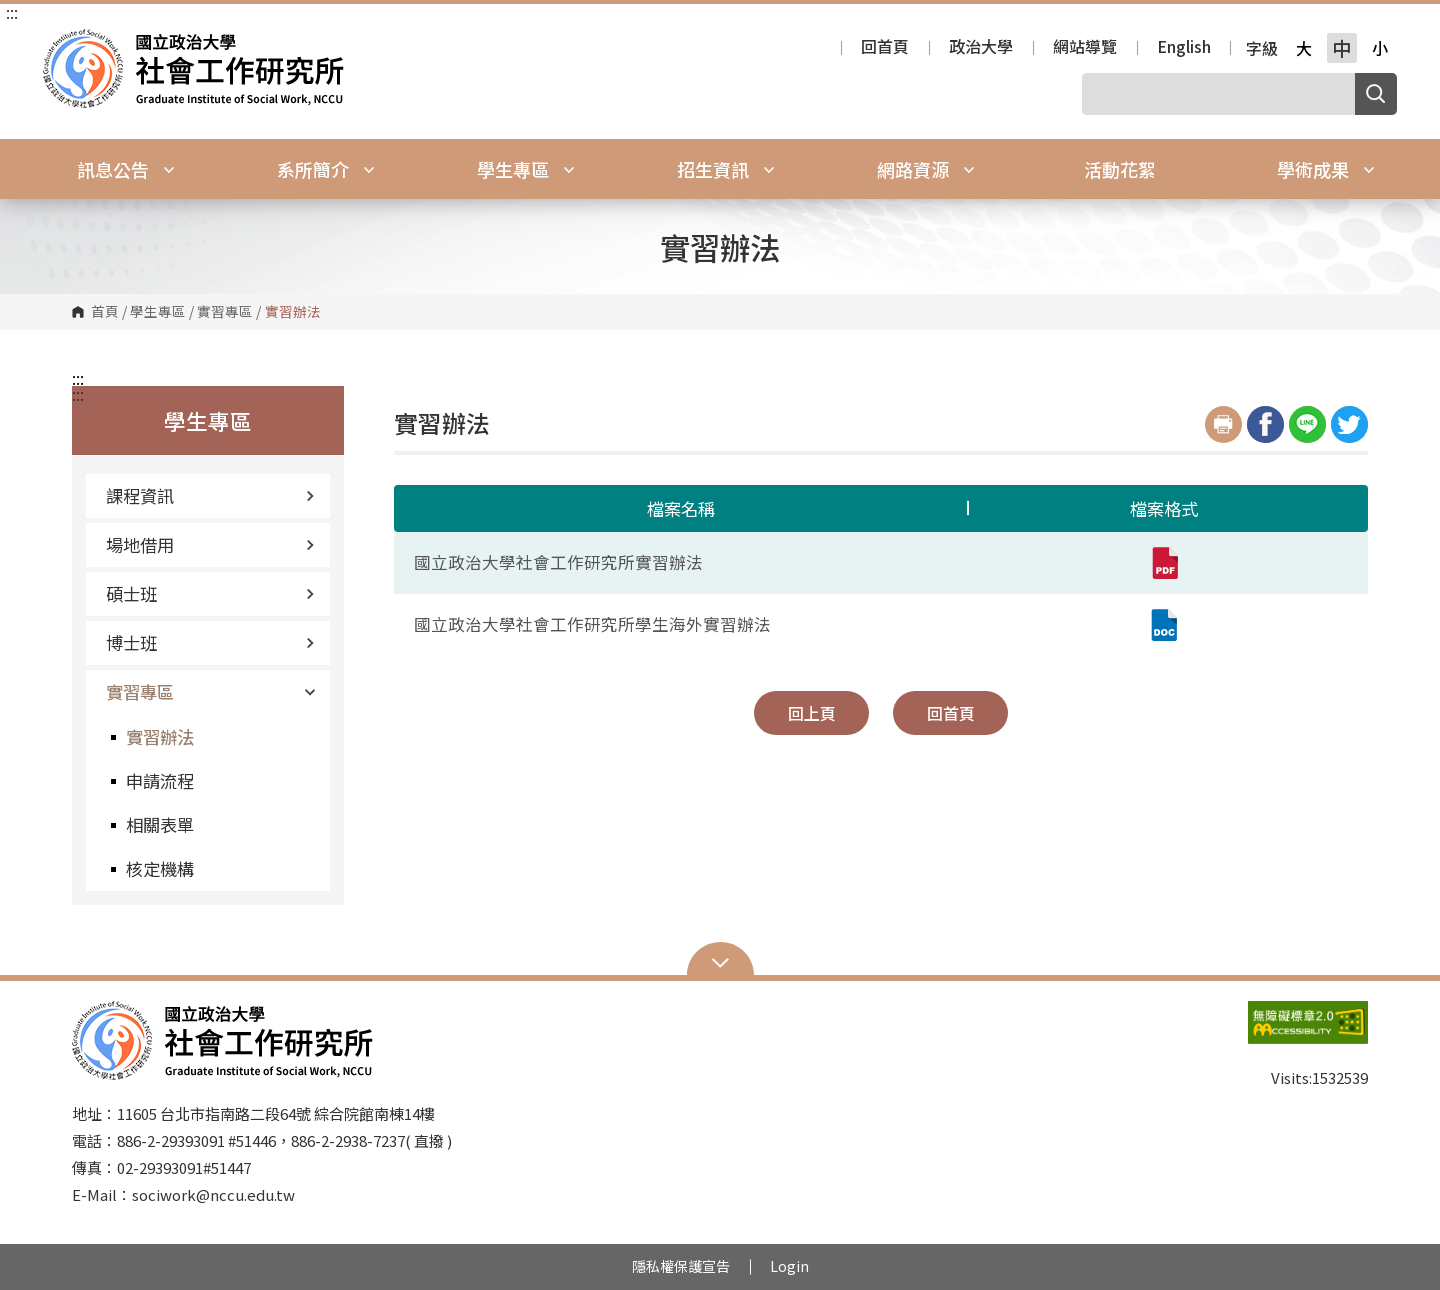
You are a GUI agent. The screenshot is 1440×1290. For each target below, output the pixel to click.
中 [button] (1341, 48)
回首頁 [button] (951, 713)
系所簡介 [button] (326, 169)
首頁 (105, 312)
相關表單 (160, 824)
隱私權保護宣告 (681, 1266)
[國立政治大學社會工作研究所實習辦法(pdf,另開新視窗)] (1164, 563)
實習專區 (225, 312)
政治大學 (981, 48)
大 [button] (1304, 48)
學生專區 (158, 312)
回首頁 (885, 48)
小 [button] (1380, 48)
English (1184, 48)
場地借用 (210, 544)
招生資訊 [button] (726, 169)
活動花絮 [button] (1120, 169)
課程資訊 (210, 495)
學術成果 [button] (1326, 169)
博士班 (210, 642)
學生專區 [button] (526, 169)
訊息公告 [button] (126, 169)
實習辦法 (160, 736)
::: (12, 12)
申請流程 (160, 780)
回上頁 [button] (812, 713)
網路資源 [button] (926, 169)
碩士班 (210, 593)
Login (789, 1266)
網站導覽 (1085, 48)
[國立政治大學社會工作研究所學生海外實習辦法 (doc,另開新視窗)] (1164, 625)
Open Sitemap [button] (720, 961)
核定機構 (160, 868)
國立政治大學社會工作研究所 (63, 43)
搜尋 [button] (1376, 94)
